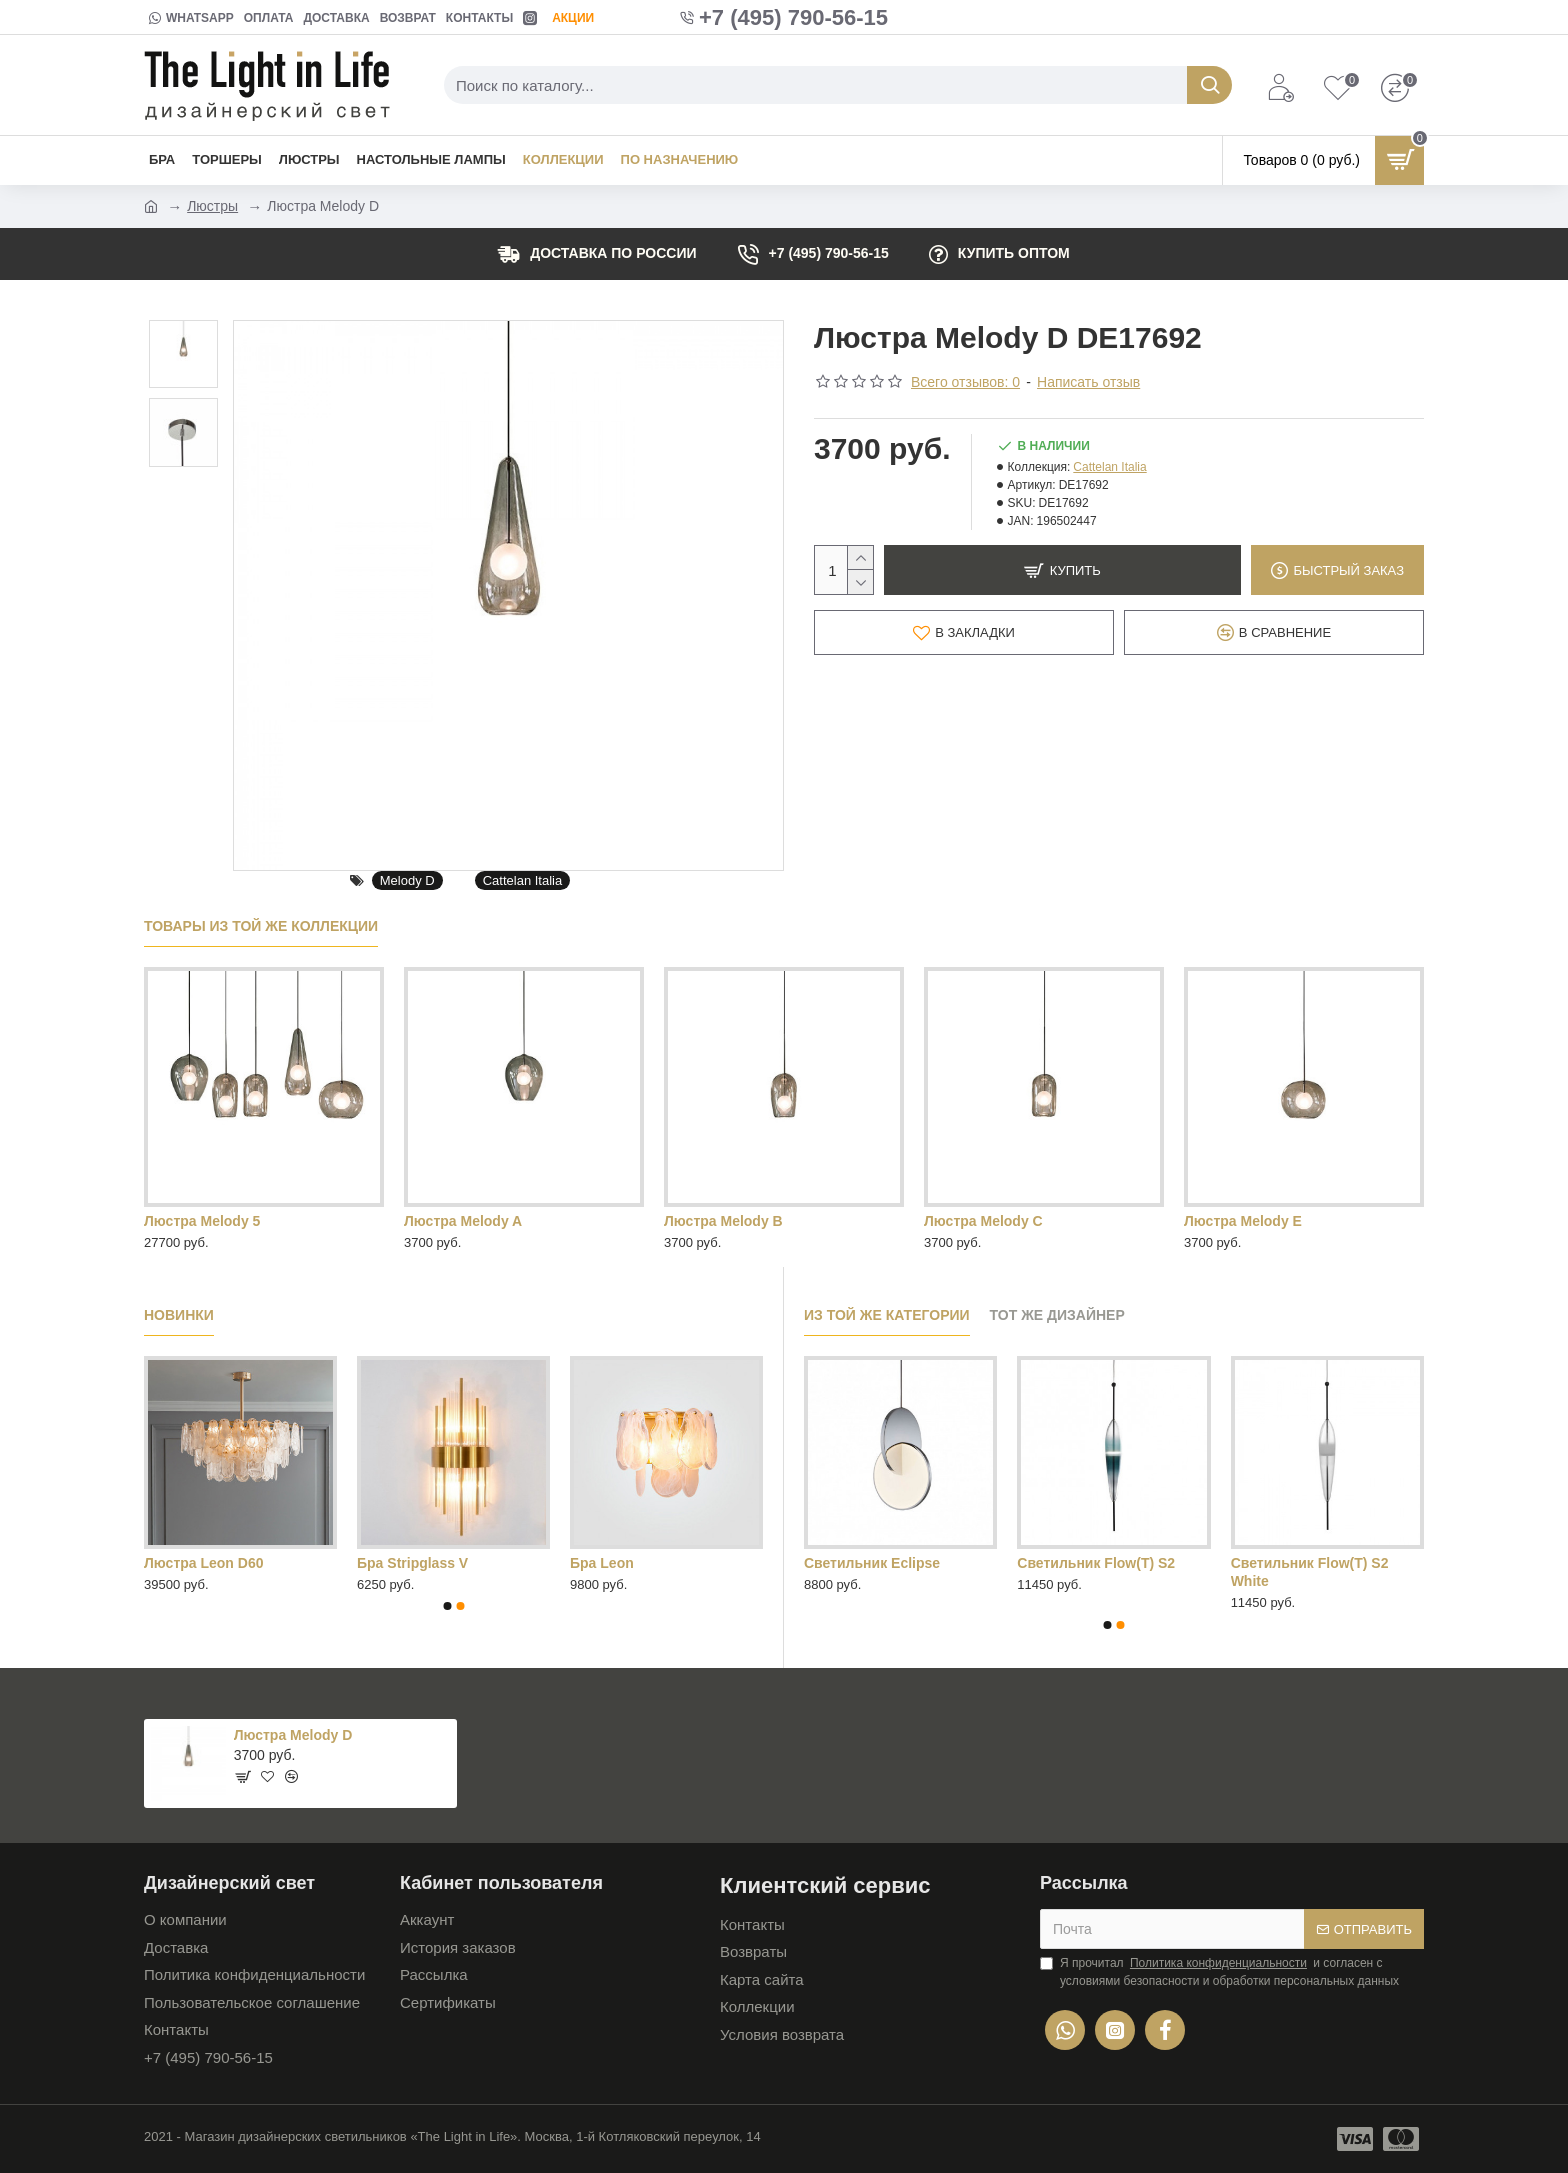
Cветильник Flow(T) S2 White (1310, 1572)
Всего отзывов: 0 (965, 382)
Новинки (179, 1315)
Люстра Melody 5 (202, 1221)
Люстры (212, 206)
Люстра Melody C (983, 1221)
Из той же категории (887, 1315)
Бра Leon (602, 1563)
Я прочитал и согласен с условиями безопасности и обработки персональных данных (1219, 1971)
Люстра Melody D (293, 1735)
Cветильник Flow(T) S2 (1096, 1563)
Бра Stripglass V (412, 1563)
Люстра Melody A (463, 1221)
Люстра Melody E (1243, 1221)
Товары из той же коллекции (261, 926)
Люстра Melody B (723, 1221)
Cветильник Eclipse (872, 1563)
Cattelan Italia (523, 880)
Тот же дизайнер (1057, 1315)
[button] (447, 1606)
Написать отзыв (1088, 382)
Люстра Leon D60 (203, 1563)
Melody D (407, 880)
